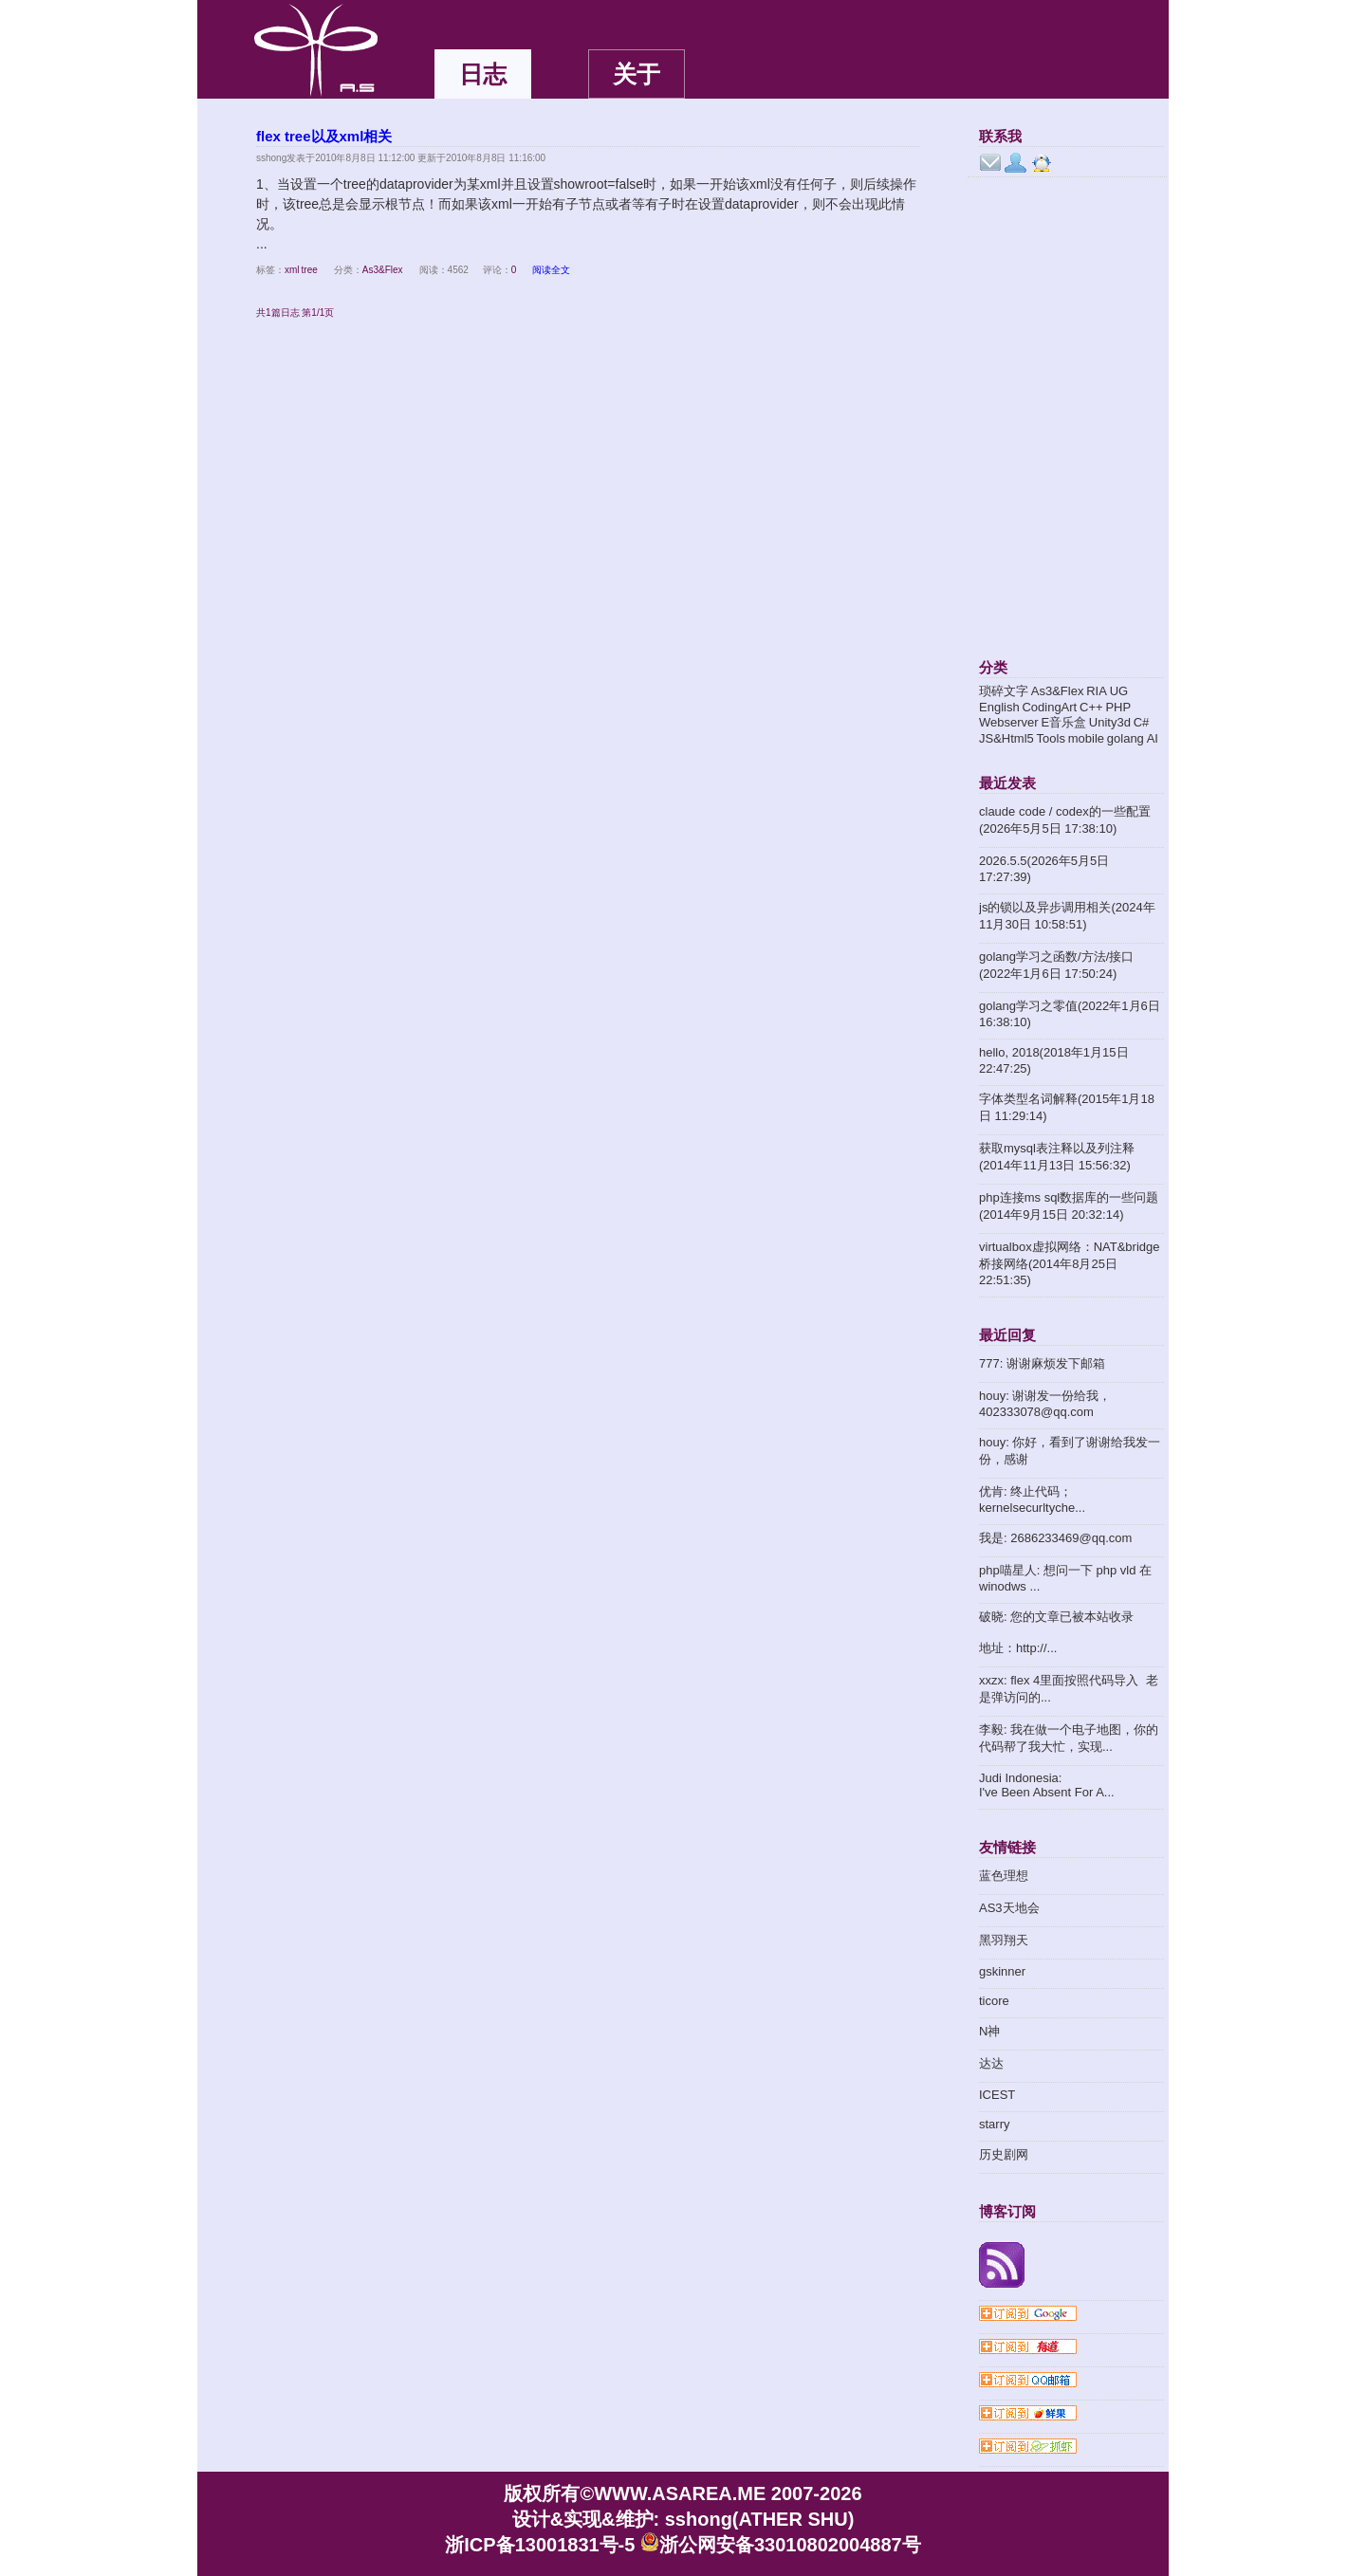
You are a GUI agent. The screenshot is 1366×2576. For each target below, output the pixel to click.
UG (1119, 691)
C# (1142, 722)
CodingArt (1049, 707)
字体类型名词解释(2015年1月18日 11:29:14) (1066, 1107)
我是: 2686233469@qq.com (1055, 1538)
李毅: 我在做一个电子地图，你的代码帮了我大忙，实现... (1068, 1738)
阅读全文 (551, 270)
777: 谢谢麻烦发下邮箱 (1042, 1363)
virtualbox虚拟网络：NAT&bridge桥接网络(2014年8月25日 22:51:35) (1069, 1263)
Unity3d (1110, 722)
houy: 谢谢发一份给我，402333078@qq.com (1045, 1404)
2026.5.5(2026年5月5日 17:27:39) (1044, 869)
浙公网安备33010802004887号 (780, 2544)
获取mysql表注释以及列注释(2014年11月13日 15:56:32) (1057, 1156)
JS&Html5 (1006, 738)
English (999, 707)
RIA (1096, 691)
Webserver (1009, 722)
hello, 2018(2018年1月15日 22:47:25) (1054, 1060)
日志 (483, 74)
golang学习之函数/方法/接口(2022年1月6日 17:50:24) (1056, 965)
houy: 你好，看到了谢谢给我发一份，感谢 (1069, 1450)
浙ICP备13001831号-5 (540, 2544)
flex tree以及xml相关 (324, 136)
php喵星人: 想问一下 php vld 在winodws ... (1065, 1578)
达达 (991, 2063)
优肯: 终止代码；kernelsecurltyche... (1032, 1499)
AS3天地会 (1009, 1908)
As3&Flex (382, 270)
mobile (1086, 738)
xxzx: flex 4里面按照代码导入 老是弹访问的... (1068, 1688)
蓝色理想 (1003, 1875)
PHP (1118, 707)
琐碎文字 (1003, 691)
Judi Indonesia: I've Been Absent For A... (1047, 1785)
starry (994, 2124)
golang (1125, 738)
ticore (994, 2001)
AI (1152, 738)
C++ (1091, 707)
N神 (989, 2031)
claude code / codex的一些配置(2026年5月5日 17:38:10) (1065, 820)
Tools (1051, 738)
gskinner (1002, 1971)
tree (310, 270)
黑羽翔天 (1003, 1940)
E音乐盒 (1063, 722)
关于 (636, 74)
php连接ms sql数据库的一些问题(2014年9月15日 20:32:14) (1068, 1206)
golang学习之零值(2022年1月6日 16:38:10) (1069, 1014)
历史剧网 (1003, 2154)
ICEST (997, 2095)
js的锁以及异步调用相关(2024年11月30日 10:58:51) (1067, 915)
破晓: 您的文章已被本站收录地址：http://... (1056, 1632)
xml (292, 270)
